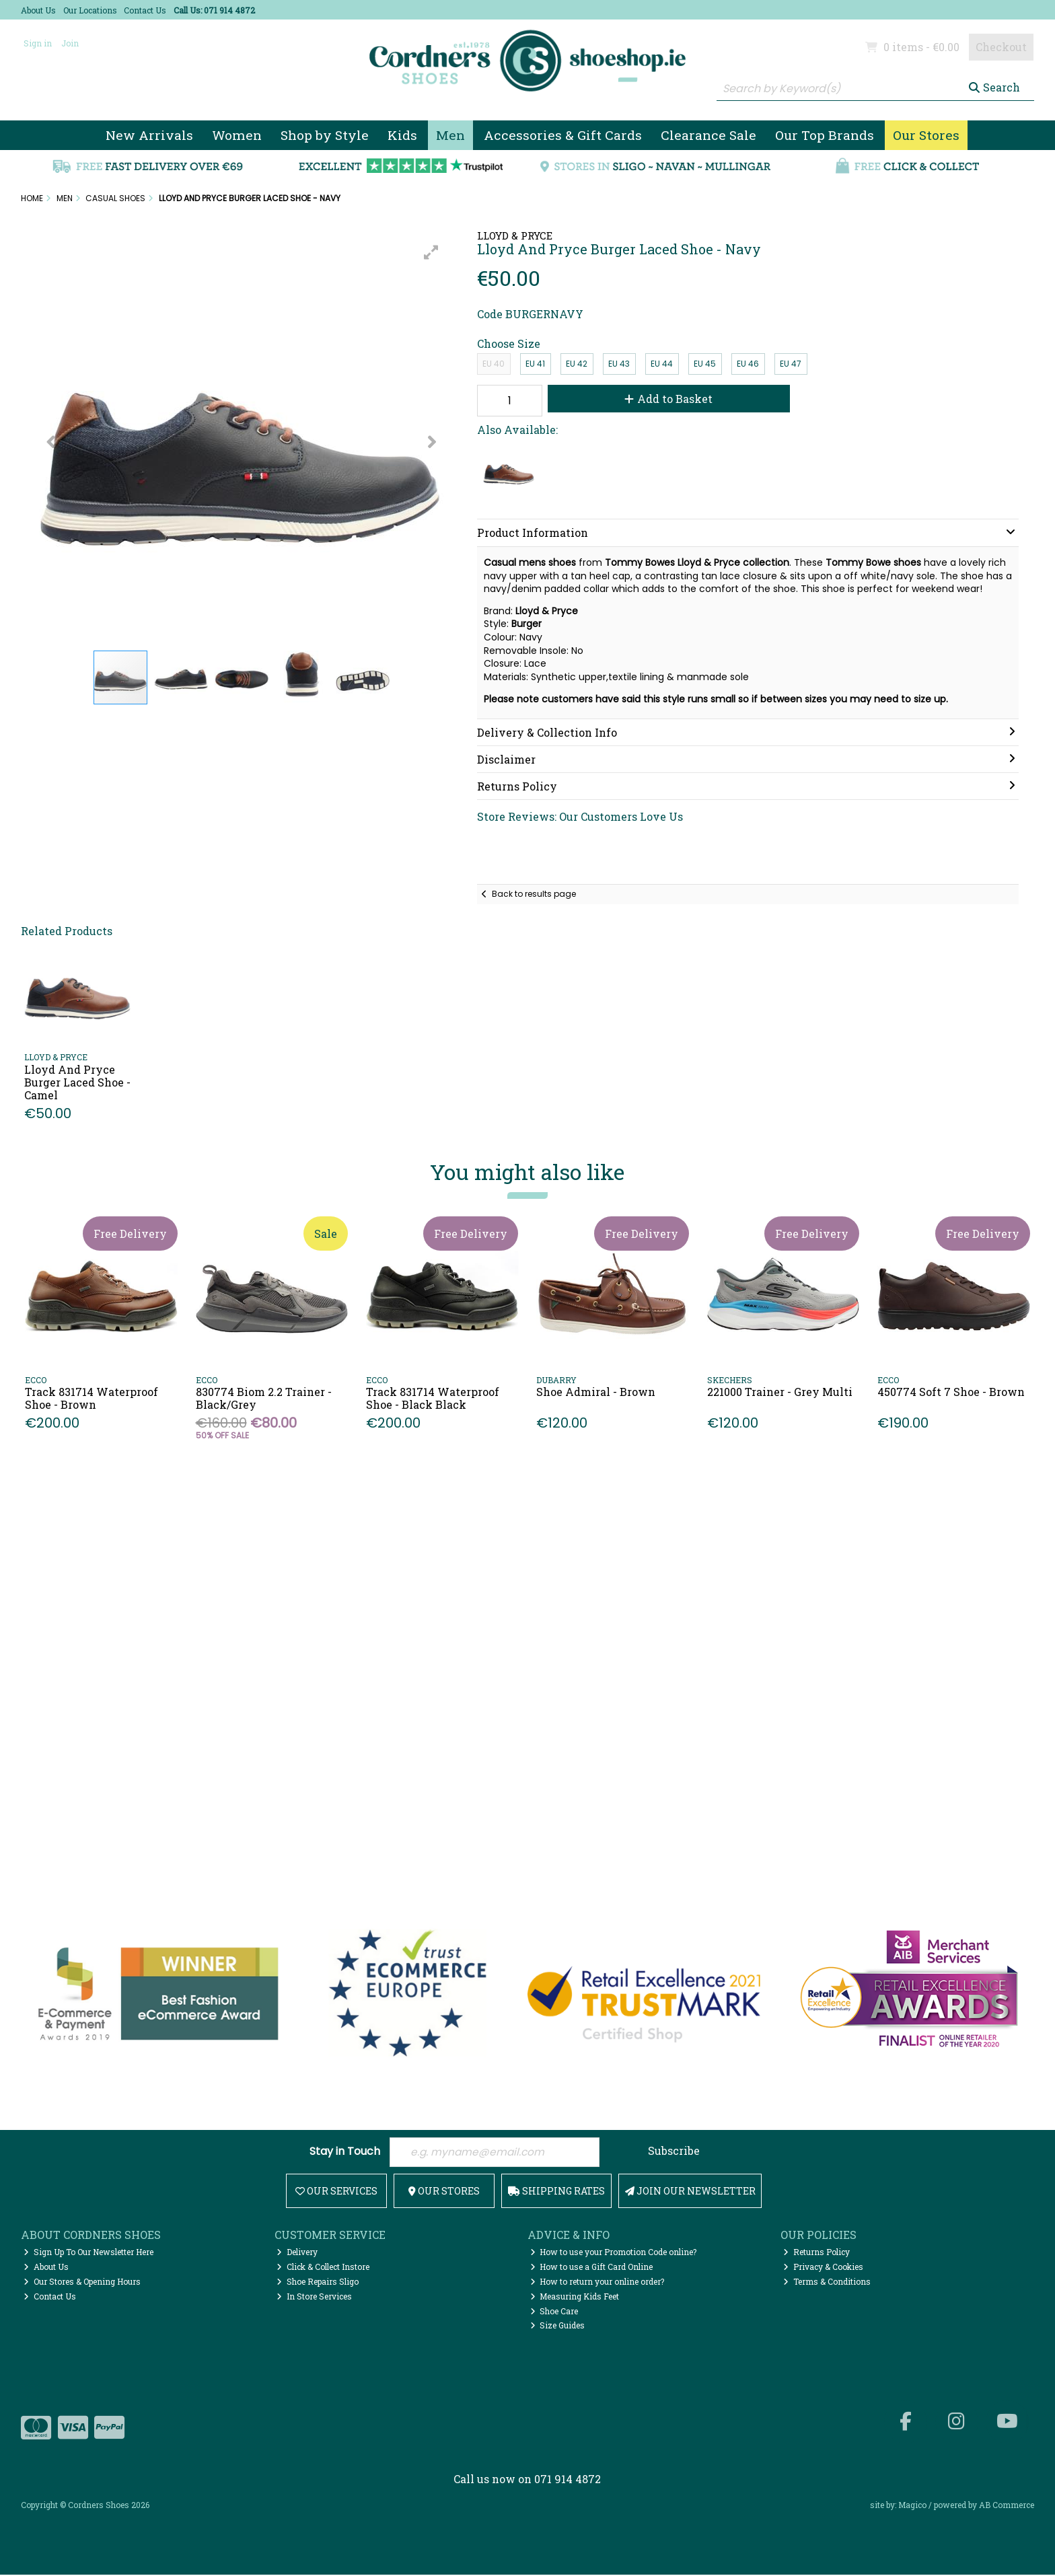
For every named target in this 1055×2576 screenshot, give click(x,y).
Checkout (1001, 47)
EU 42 (576, 363)
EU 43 (619, 363)
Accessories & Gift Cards (563, 134)
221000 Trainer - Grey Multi (779, 1392)
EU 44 (662, 363)
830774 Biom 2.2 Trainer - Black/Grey (264, 1398)
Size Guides (557, 2327)
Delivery (297, 2253)
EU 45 (705, 363)
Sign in (38, 43)
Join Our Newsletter (690, 2192)
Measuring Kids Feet (575, 2297)
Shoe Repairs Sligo (318, 2282)
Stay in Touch (345, 2152)
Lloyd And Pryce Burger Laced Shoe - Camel (77, 1082)
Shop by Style (325, 134)
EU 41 (535, 363)
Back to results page (534, 893)
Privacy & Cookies (823, 2267)
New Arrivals (149, 134)
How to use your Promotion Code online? (613, 2253)
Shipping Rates (556, 2192)
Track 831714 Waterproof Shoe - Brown (91, 1398)
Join (70, 43)
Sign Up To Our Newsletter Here (88, 2253)
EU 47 (790, 363)
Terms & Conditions (827, 2282)
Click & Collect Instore (323, 2267)
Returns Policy (816, 2253)
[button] (431, 252)
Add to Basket (664, 399)
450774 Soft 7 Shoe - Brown (951, 1392)
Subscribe (674, 2151)
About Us (38, 10)
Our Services (336, 2192)
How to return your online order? (597, 2282)
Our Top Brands (824, 134)
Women (237, 134)
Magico (912, 2506)
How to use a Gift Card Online (591, 2267)
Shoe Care (554, 2312)
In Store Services (314, 2297)
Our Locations (90, 10)
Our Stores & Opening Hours (82, 2282)
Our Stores (926, 134)
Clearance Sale (708, 134)
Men (450, 134)
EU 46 (748, 363)
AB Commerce (1006, 2506)
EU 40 (493, 363)
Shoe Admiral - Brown (595, 1392)
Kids (402, 134)
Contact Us (145, 10)
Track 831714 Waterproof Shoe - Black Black (432, 1398)
